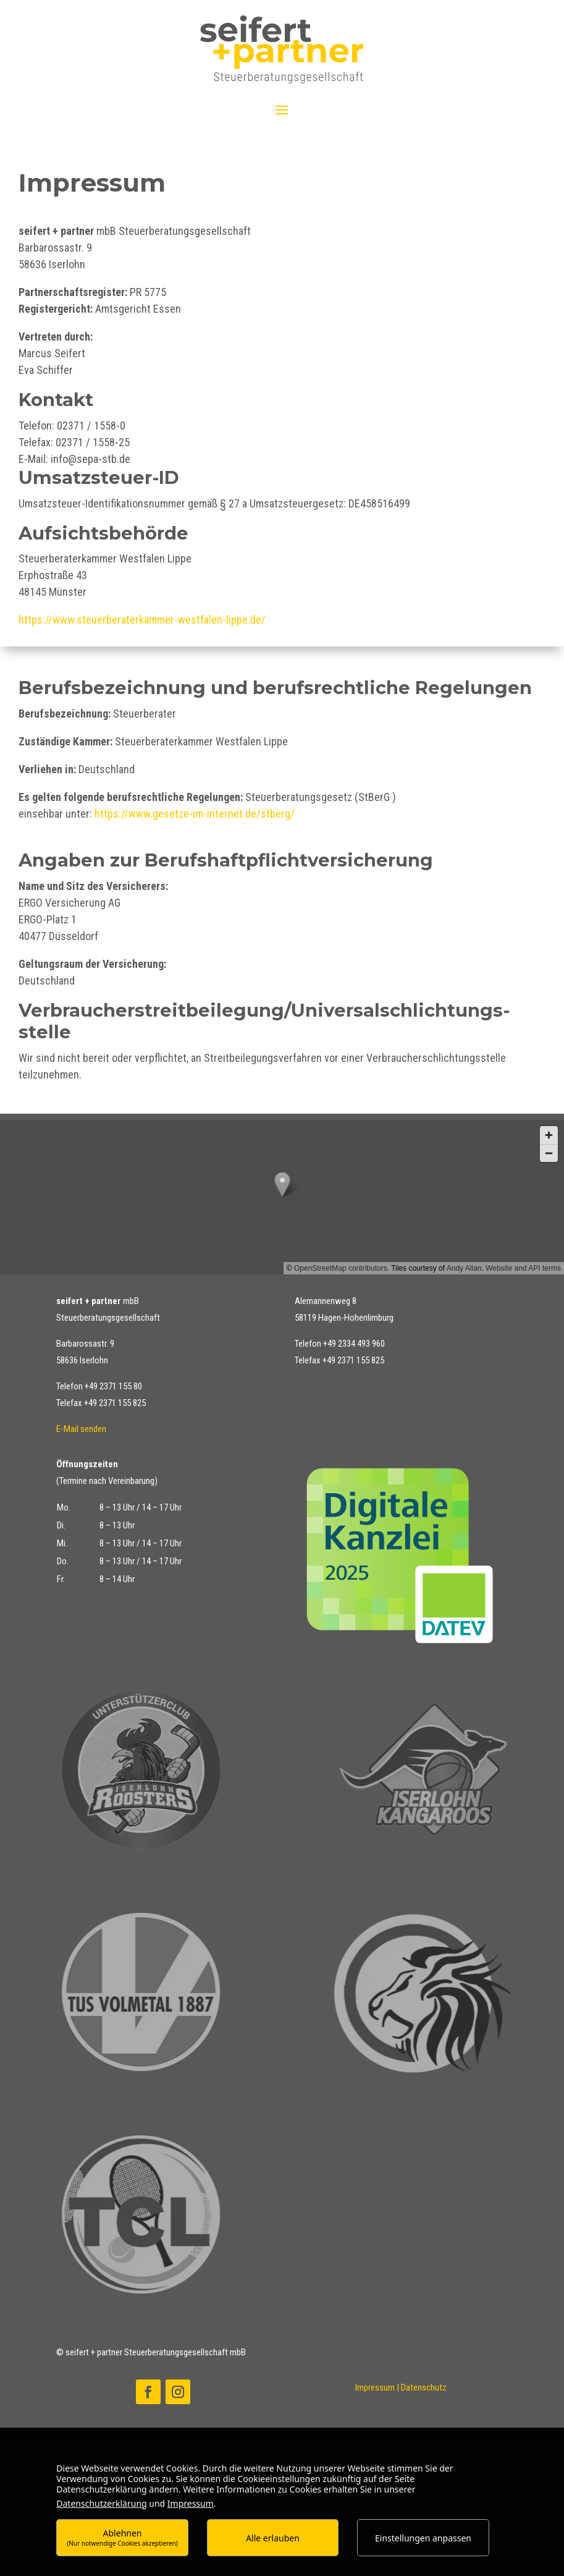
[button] (282, 1197)
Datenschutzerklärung (101, 2503)
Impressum (375, 2387)
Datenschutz (424, 2387)
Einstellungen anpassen (423, 2538)
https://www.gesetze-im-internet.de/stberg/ (195, 813)
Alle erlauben (273, 2538)
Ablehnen (122, 2537)
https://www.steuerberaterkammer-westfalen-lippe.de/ (142, 619)
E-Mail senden (81, 1428)
